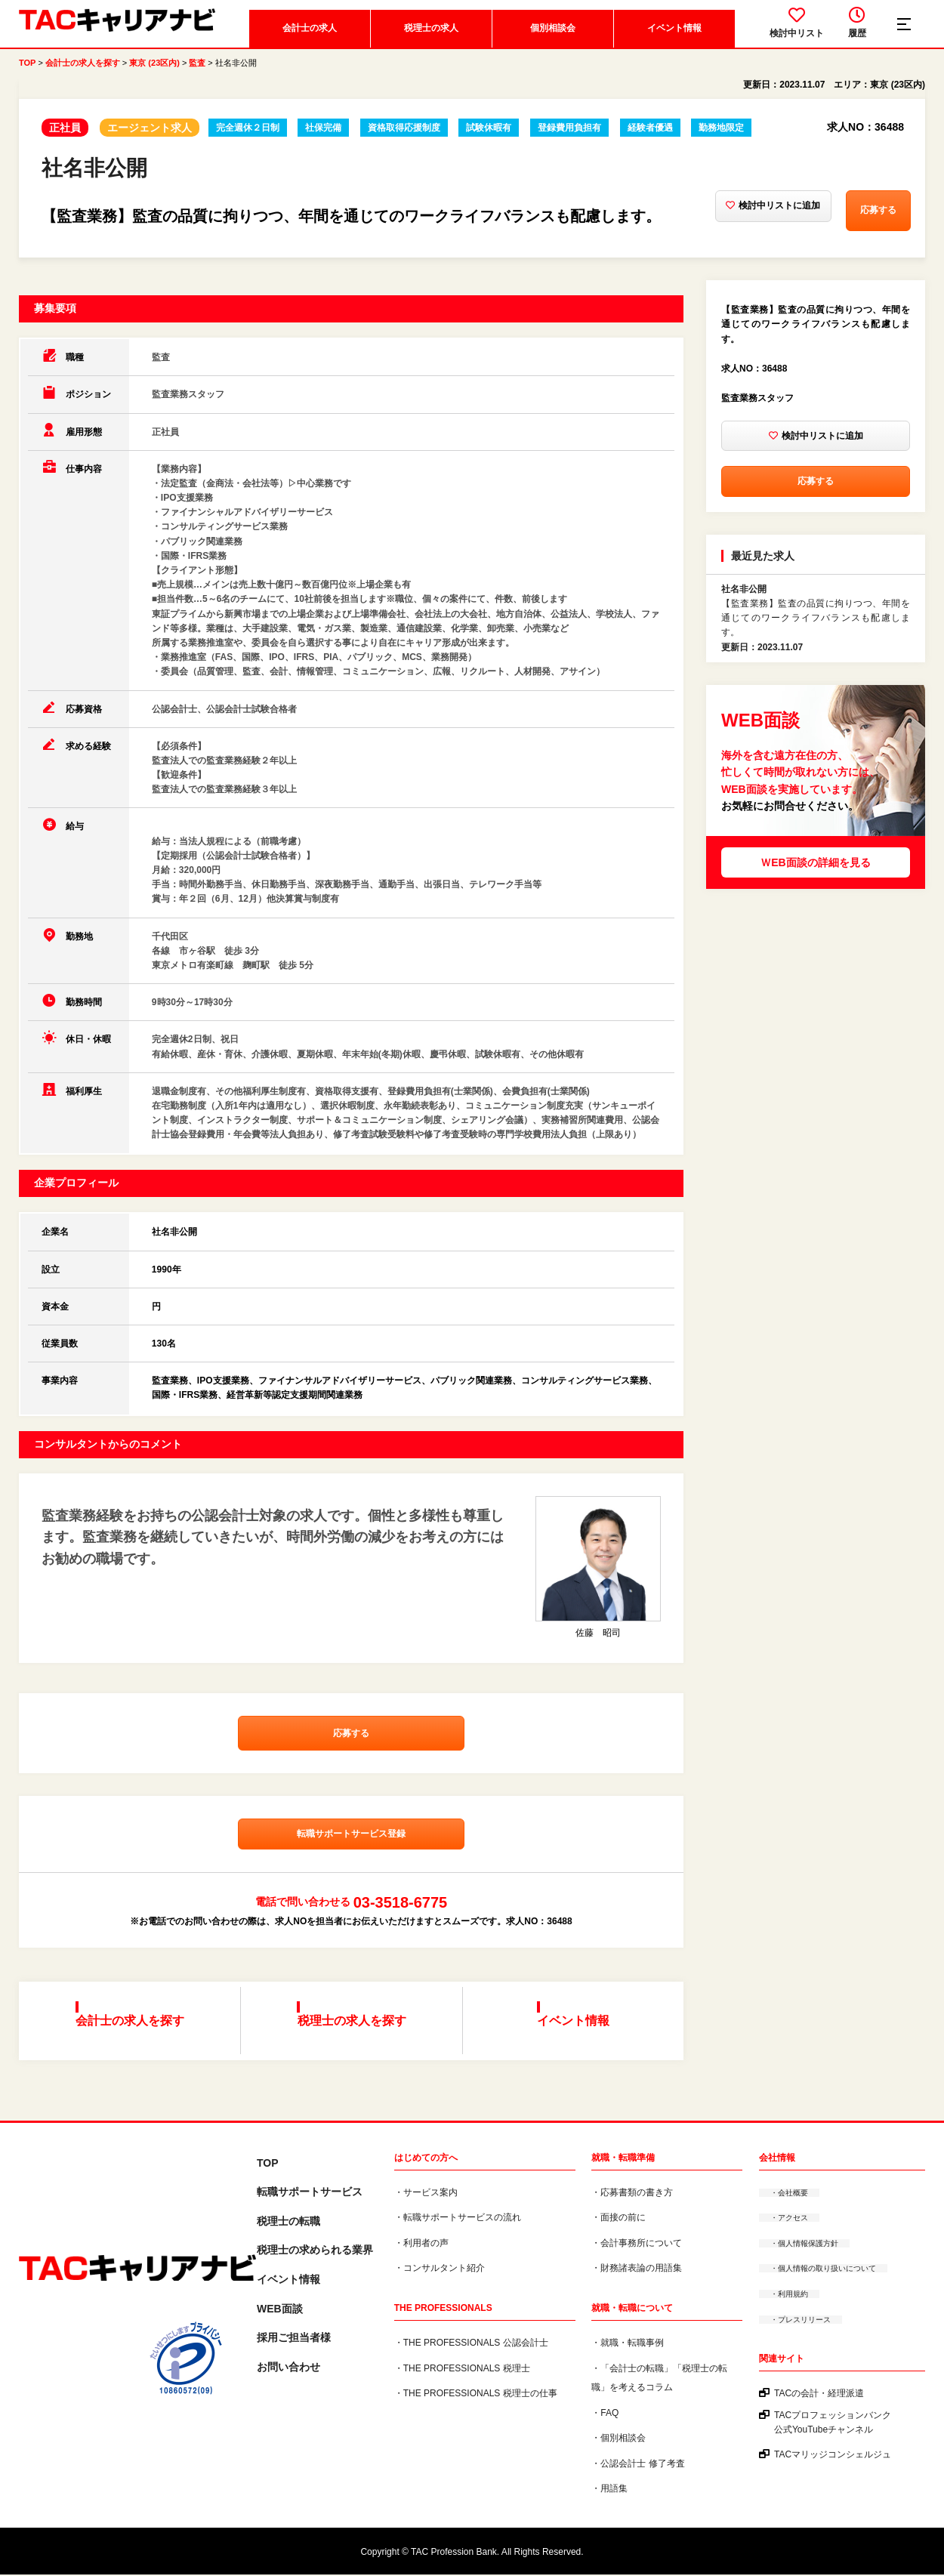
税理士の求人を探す (356, 2035)
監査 (197, 76)
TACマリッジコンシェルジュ (832, 2456)
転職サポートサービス (309, 2194)
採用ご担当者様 (294, 2340)
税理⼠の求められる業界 (315, 2252)
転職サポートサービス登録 (351, 1861)
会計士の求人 (306, 41)
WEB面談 (280, 2310)
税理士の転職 (288, 2223)
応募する (843, 223)
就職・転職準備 (623, 2159)
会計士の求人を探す (82, 76)
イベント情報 (671, 41)
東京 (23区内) (154, 76)
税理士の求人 (428, 41)
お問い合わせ (288, 2368)
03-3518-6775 (400, 1929)
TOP (27, 76)
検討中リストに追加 (708, 224)
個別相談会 (549, 41)
